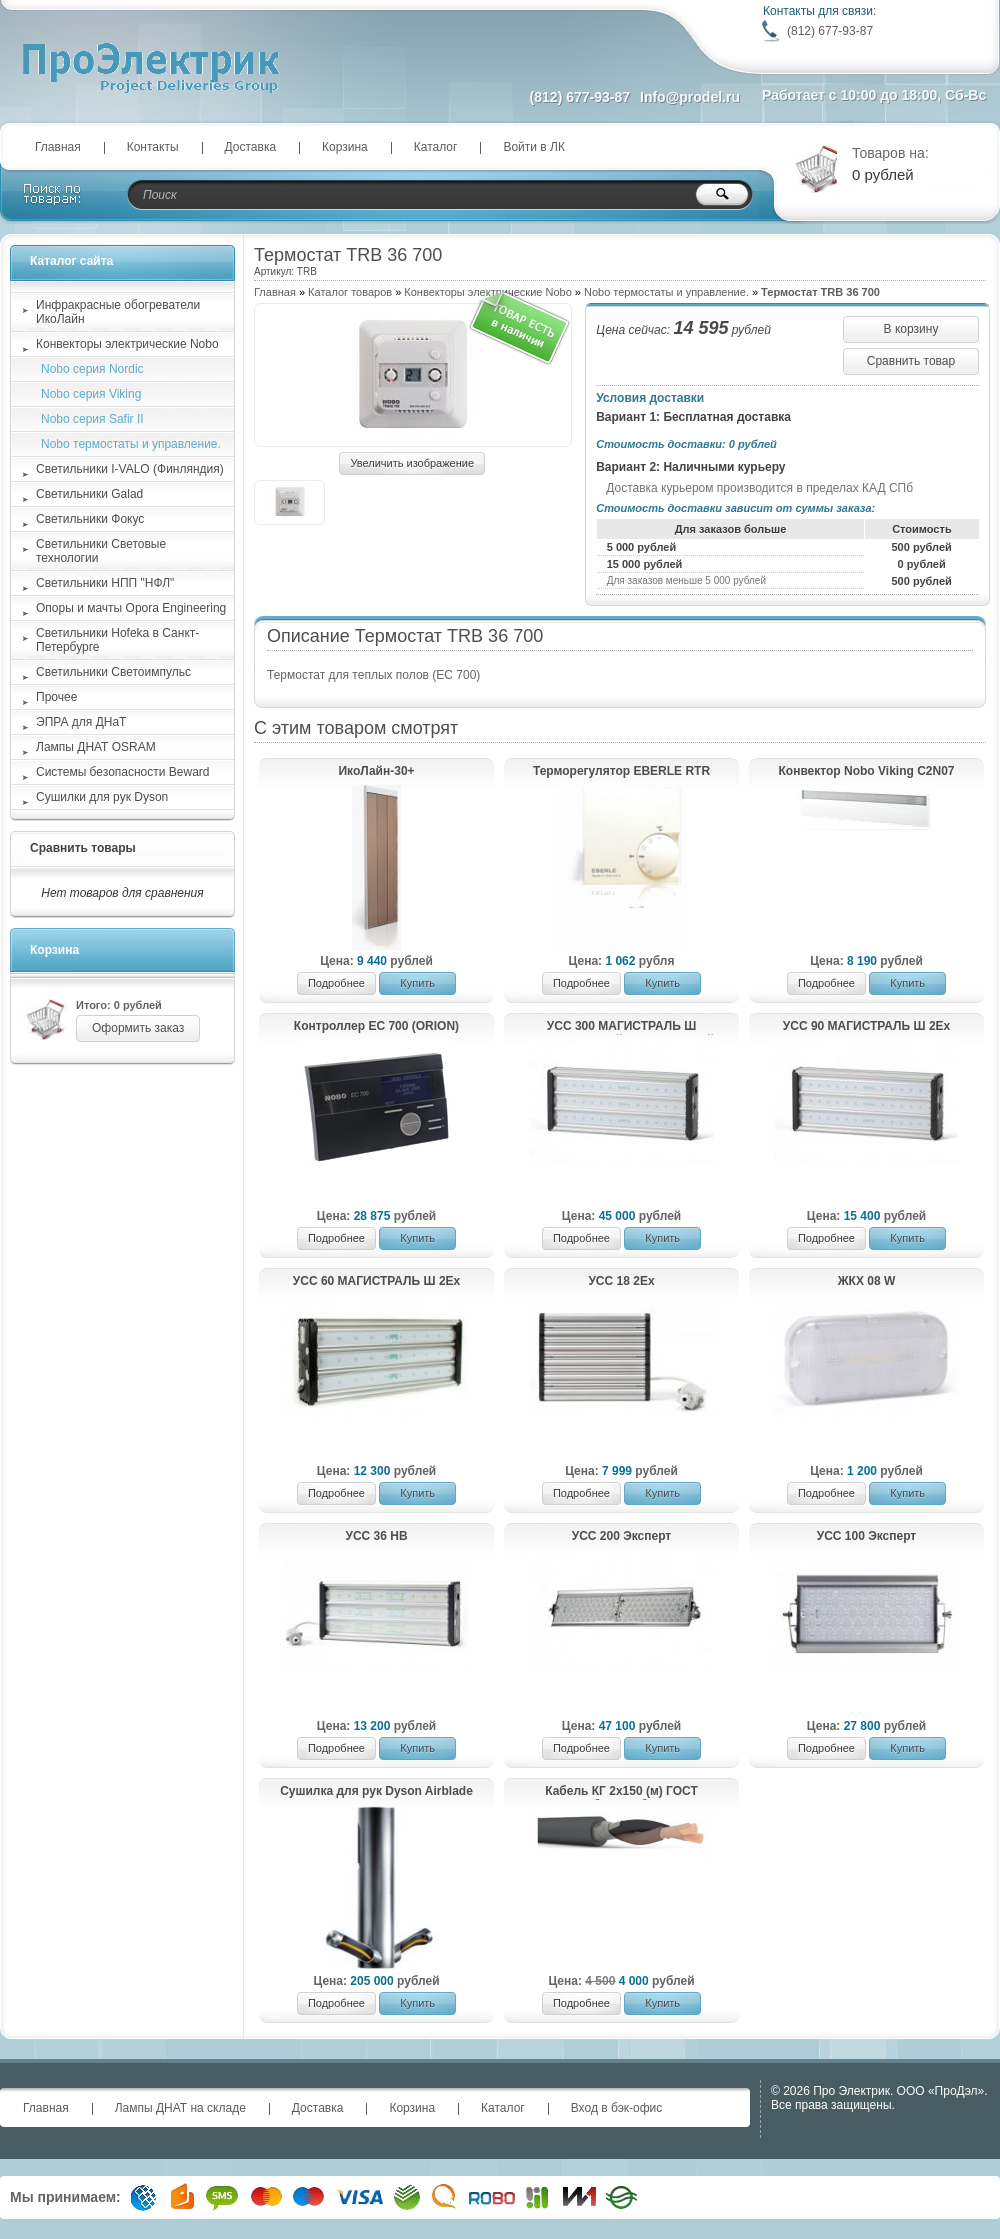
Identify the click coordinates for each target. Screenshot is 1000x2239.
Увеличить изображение (412, 463)
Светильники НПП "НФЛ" (105, 583)
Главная (58, 147)
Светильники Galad (89, 494)
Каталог (436, 147)
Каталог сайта (71, 261)
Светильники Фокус (90, 519)
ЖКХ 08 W (867, 1281)
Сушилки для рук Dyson (102, 797)
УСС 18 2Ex (621, 1281)
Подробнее (336, 983)
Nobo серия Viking (91, 394)
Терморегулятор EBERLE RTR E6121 (621, 772)
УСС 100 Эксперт (867, 1536)
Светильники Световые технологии (101, 551)
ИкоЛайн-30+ (376, 771)
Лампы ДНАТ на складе (180, 2108)
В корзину (911, 329)
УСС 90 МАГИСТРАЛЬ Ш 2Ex (866, 1026)
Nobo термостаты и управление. (666, 292)
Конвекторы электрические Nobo (127, 344)
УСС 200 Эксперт (622, 1536)
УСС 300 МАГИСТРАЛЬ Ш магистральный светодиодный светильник (621, 1027)
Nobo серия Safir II (92, 419)
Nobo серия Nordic (92, 369)
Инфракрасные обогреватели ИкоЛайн (118, 312)
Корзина (345, 147)
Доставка (251, 147)
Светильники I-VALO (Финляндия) (130, 469)
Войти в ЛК (534, 147)
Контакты (153, 147)
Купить (417, 983)
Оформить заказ (138, 1028)
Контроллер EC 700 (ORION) (376, 1026)
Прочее (56, 697)
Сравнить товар (911, 361)
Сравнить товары (83, 848)
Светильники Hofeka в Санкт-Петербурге (117, 640)
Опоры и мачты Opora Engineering (131, 608)
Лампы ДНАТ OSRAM (96, 747)
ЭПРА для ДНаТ (81, 722)
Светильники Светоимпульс (113, 672)
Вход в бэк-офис (617, 2108)
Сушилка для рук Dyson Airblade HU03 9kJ (376, 1792)
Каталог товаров (350, 292)
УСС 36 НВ (376, 1536)
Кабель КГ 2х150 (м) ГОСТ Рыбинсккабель (621, 1792)
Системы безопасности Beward (123, 772)
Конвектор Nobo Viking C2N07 (867, 771)
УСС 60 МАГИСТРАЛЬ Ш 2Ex (376, 1281)
